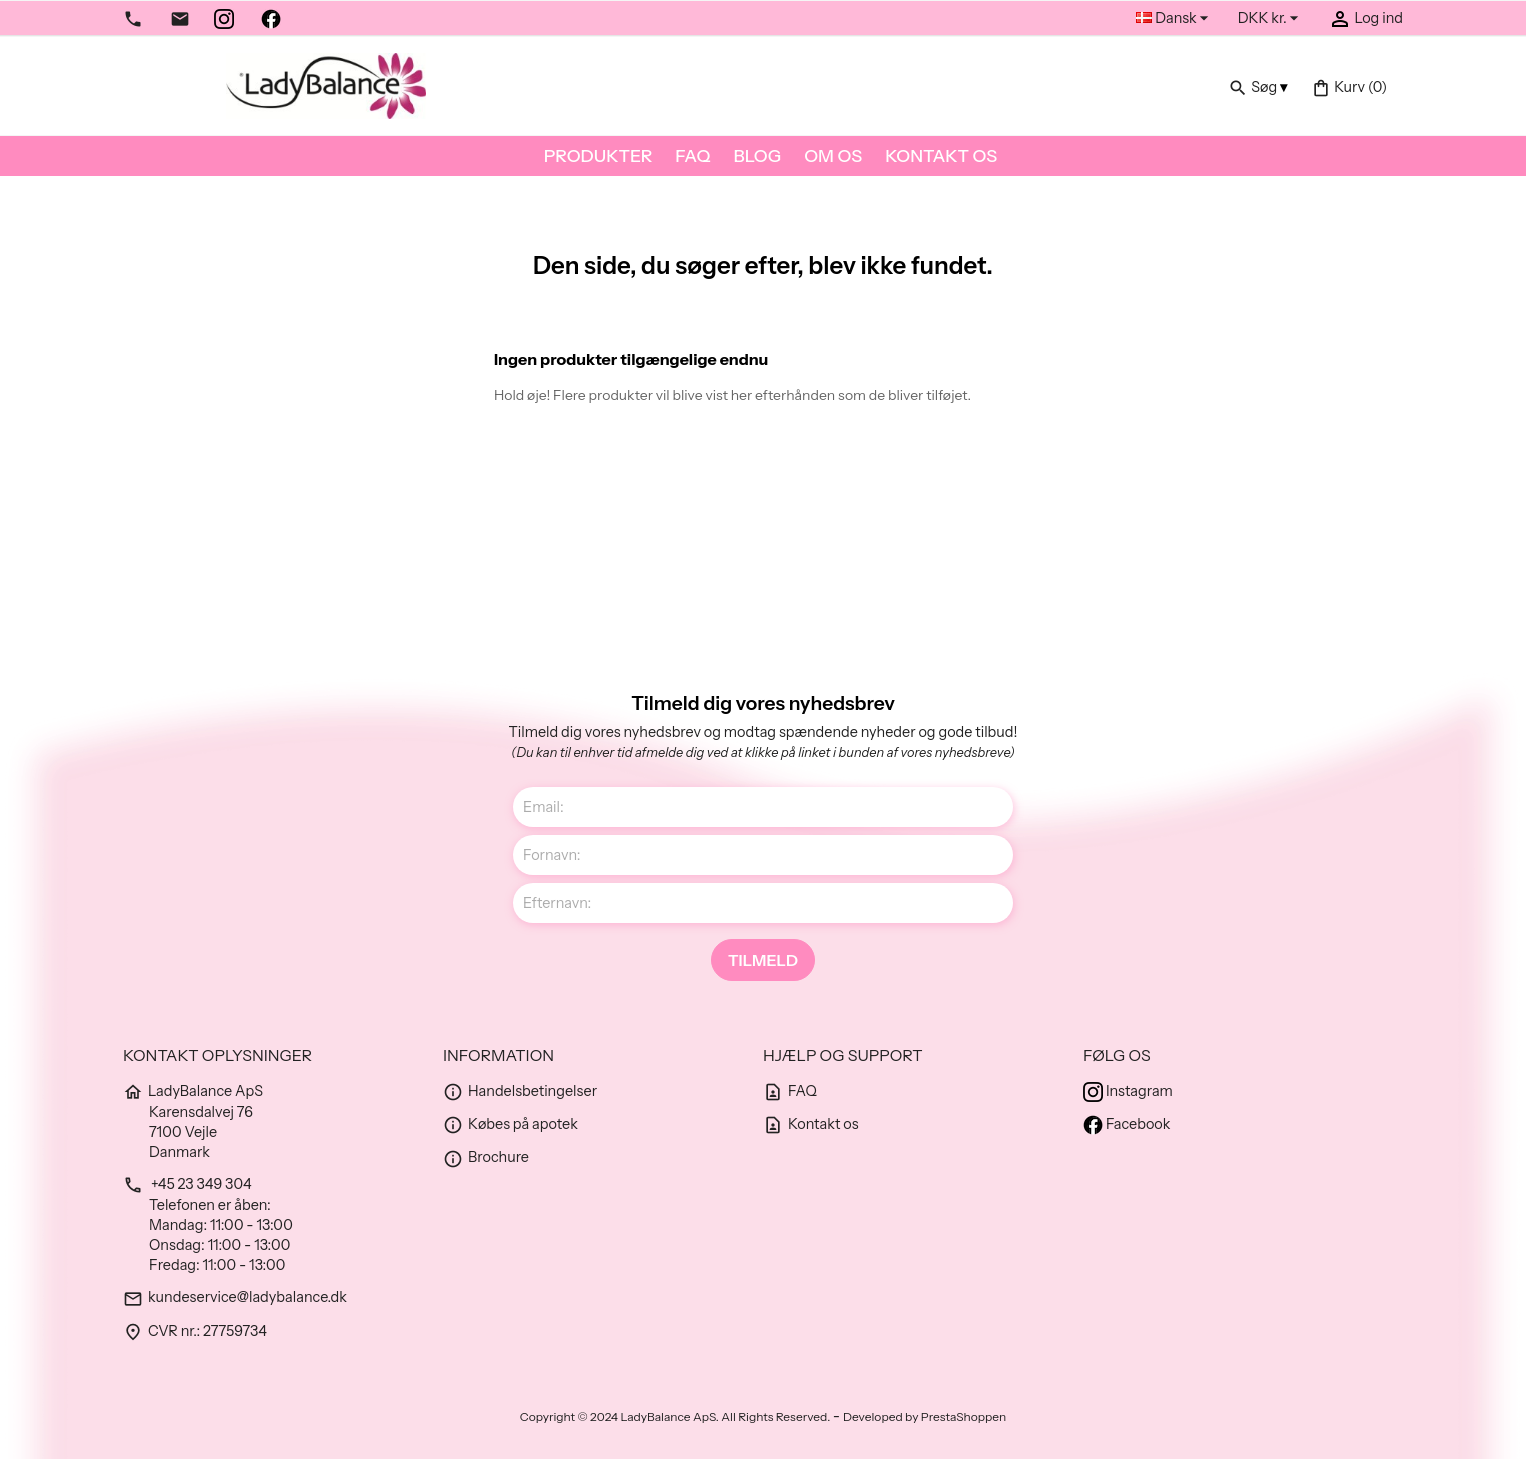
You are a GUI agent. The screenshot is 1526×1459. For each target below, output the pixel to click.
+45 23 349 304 (187, 1184)
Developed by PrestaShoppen (924, 1416)
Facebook (1126, 1124)
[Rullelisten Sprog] (1174, 18)
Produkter (598, 155)
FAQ (692, 155)
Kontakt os (941, 155)
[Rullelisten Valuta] (1271, 18)
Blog (757, 155)
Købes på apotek (510, 1124)
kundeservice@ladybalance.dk (235, 1297)
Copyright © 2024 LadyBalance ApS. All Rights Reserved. (676, 1416)
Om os (833, 155)
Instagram (1128, 1091)
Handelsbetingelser (520, 1091)
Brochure (486, 1157)
